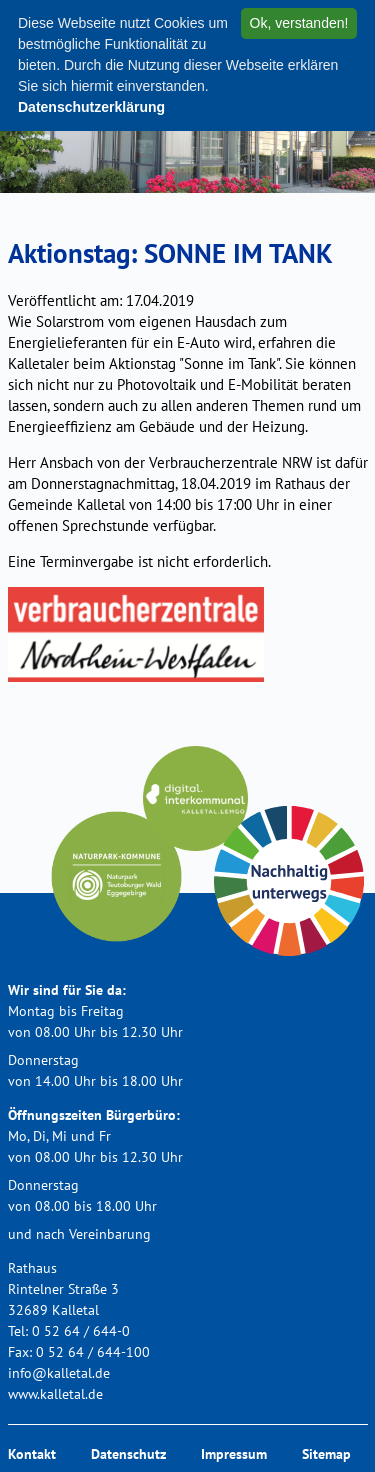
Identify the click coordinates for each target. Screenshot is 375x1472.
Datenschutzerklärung (91, 107)
